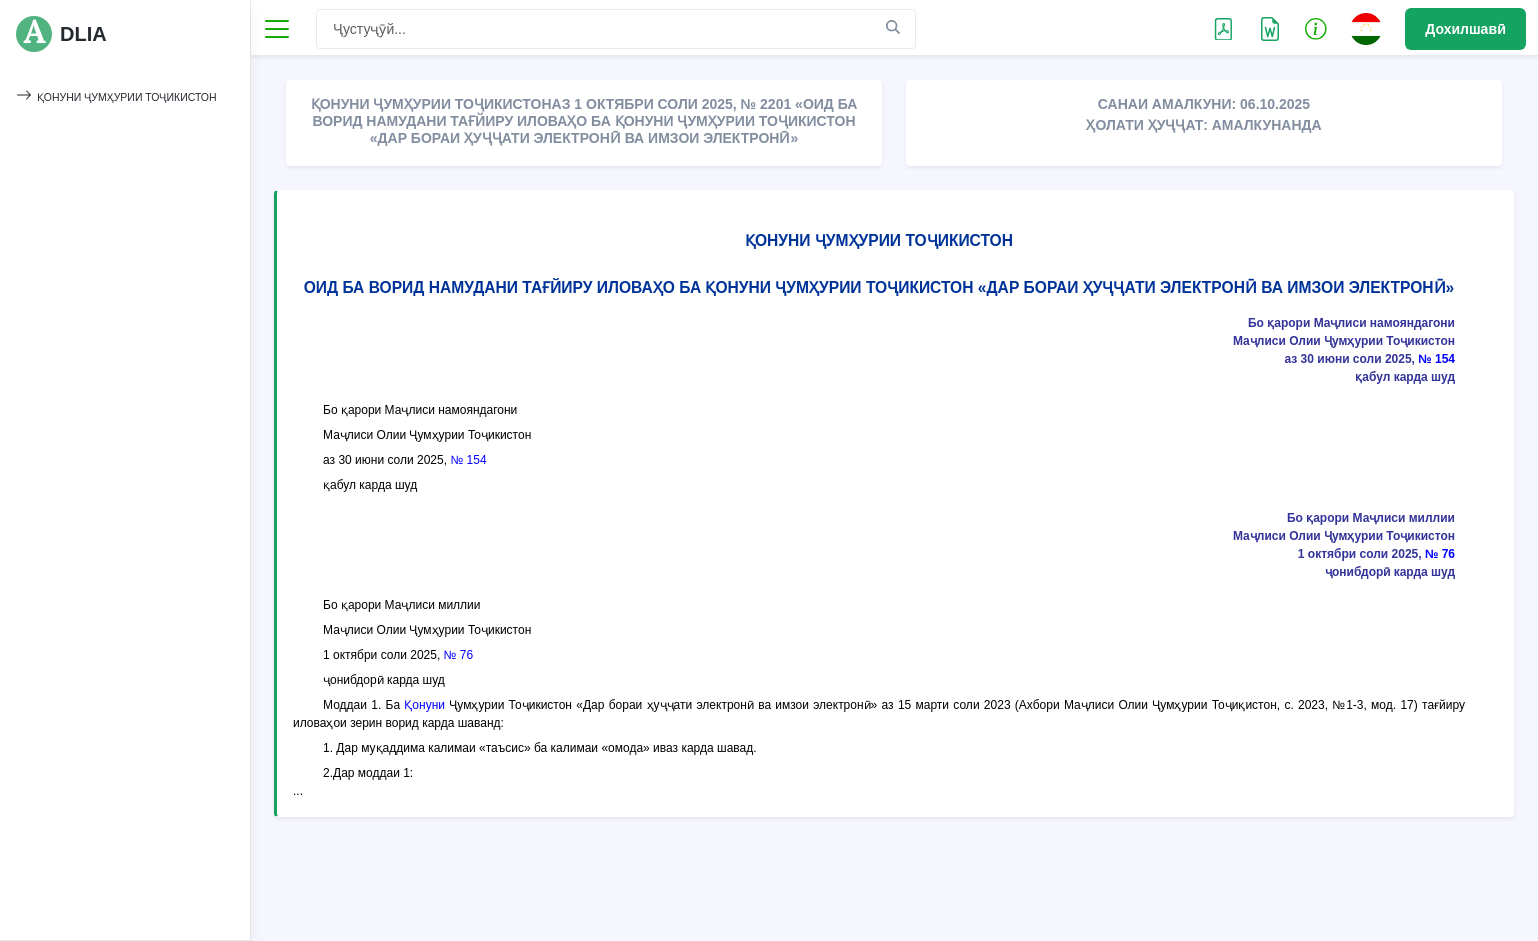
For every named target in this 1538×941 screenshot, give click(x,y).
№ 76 (1440, 554)
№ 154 (1436, 359)
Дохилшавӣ (1465, 29)
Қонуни (424, 705)
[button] (1316, 28)
